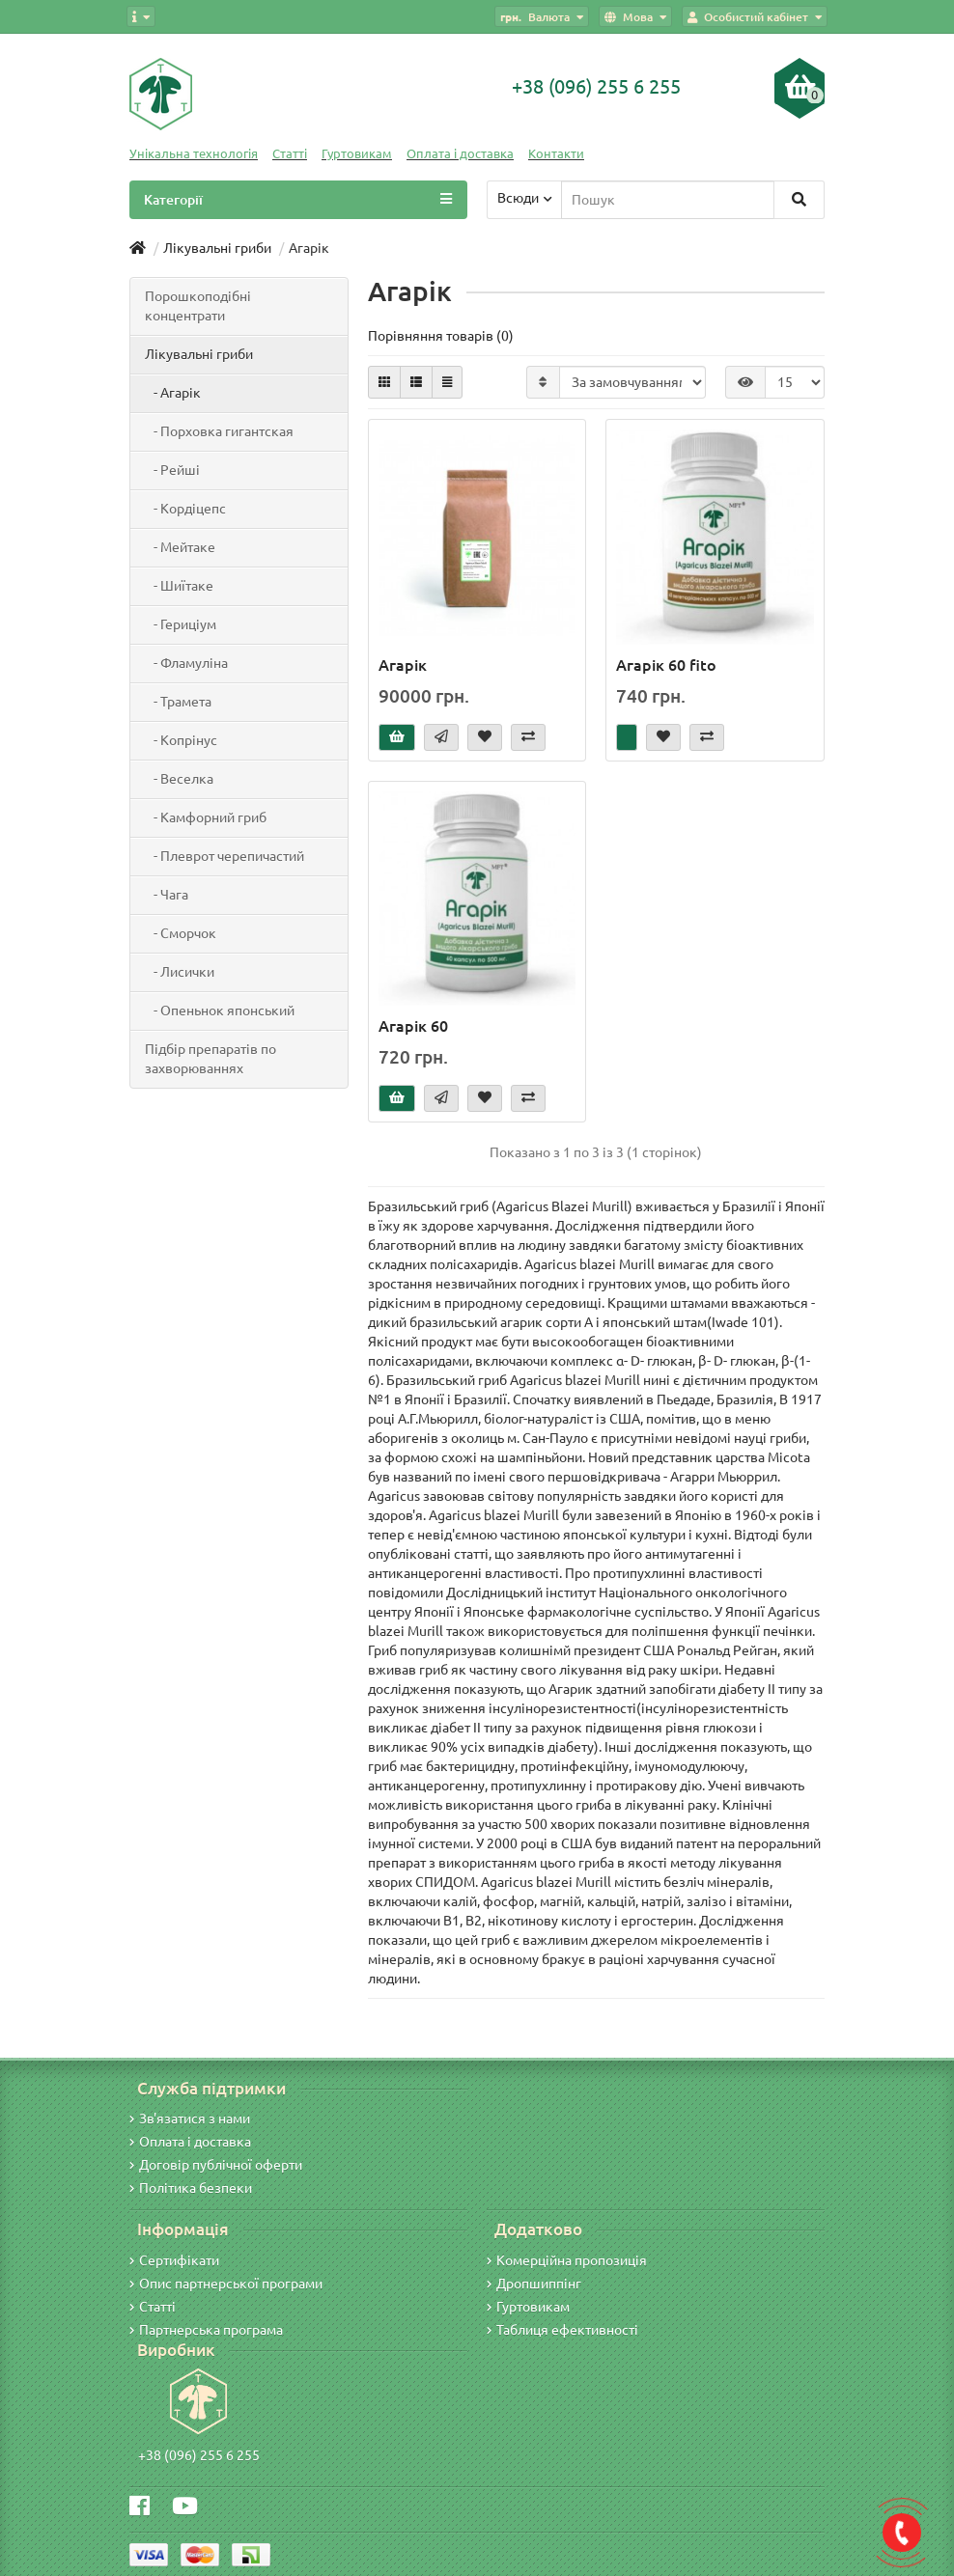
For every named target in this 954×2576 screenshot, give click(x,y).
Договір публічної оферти (215, 2165)
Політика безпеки (190, 2188)
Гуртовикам (357, 154)
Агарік (403, 665)
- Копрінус (181, 740)
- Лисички (179, 972)
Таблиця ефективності (562, 2330)
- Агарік (173, 393)
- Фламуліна (186, 663)
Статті (289, 154)
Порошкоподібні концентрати (198, 306)
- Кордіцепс (185, 508)
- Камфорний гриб (206, 817)
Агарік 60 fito (666, 665)
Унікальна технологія (193, 154)
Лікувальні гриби (199, 354)
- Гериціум (180, 624)
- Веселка (179, 779)
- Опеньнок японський (220, 1010)
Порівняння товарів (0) (441, 336)
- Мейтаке (180, 547)
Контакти (556, 154)
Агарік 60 (413, 1026)
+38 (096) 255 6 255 (199, 2455)
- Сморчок (180, 933)
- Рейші (172, 470)
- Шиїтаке (179, 586)
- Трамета (178, 701)
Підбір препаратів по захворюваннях (210, 1058)
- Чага (166, 894)
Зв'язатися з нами (189, 2118)
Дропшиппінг (534, 2283)
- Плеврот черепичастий (224, 856)
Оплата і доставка (460, 154)
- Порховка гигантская (219, 431)
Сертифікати (174, 2260)
